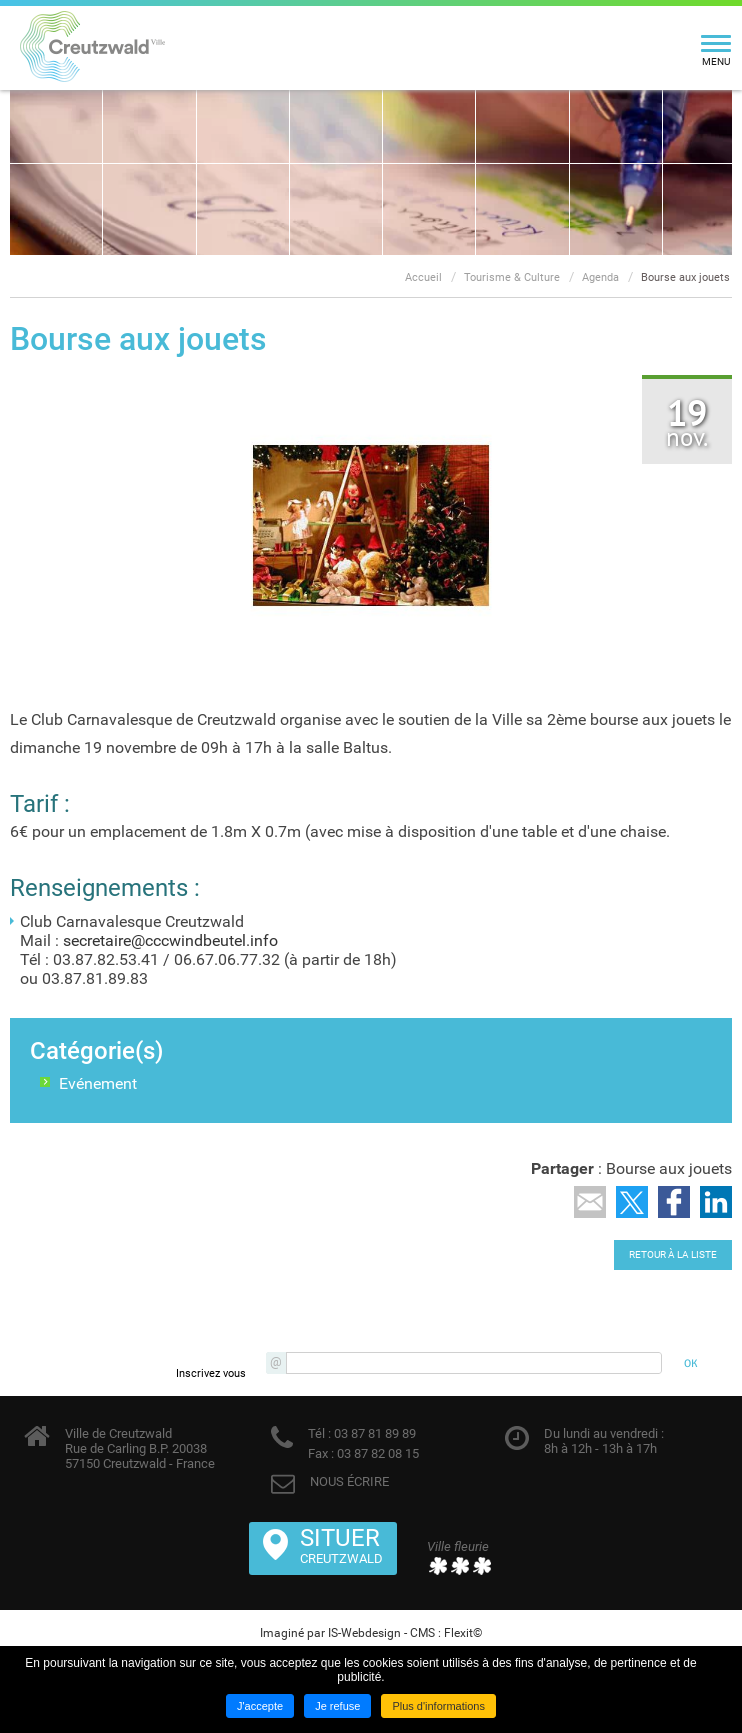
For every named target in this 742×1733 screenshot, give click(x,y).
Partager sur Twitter (632, 1202)
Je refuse (337, 1706)
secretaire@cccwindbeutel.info (170, 940)
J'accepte (260, 1706)
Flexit (458, 1633)
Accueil (423, 277)
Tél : (319, 1433)
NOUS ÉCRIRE (349, 1481)
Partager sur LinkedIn (716, 1202)
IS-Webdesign (364, 1633)
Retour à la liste (673, 1254)
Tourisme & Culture (512, 277)
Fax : (321, 1453)
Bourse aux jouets (685, 277)
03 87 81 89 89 (373, 1433)
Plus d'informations (438, 1706)
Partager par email (590, 1202)
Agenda (600, 277)
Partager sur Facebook (674, 1202)
